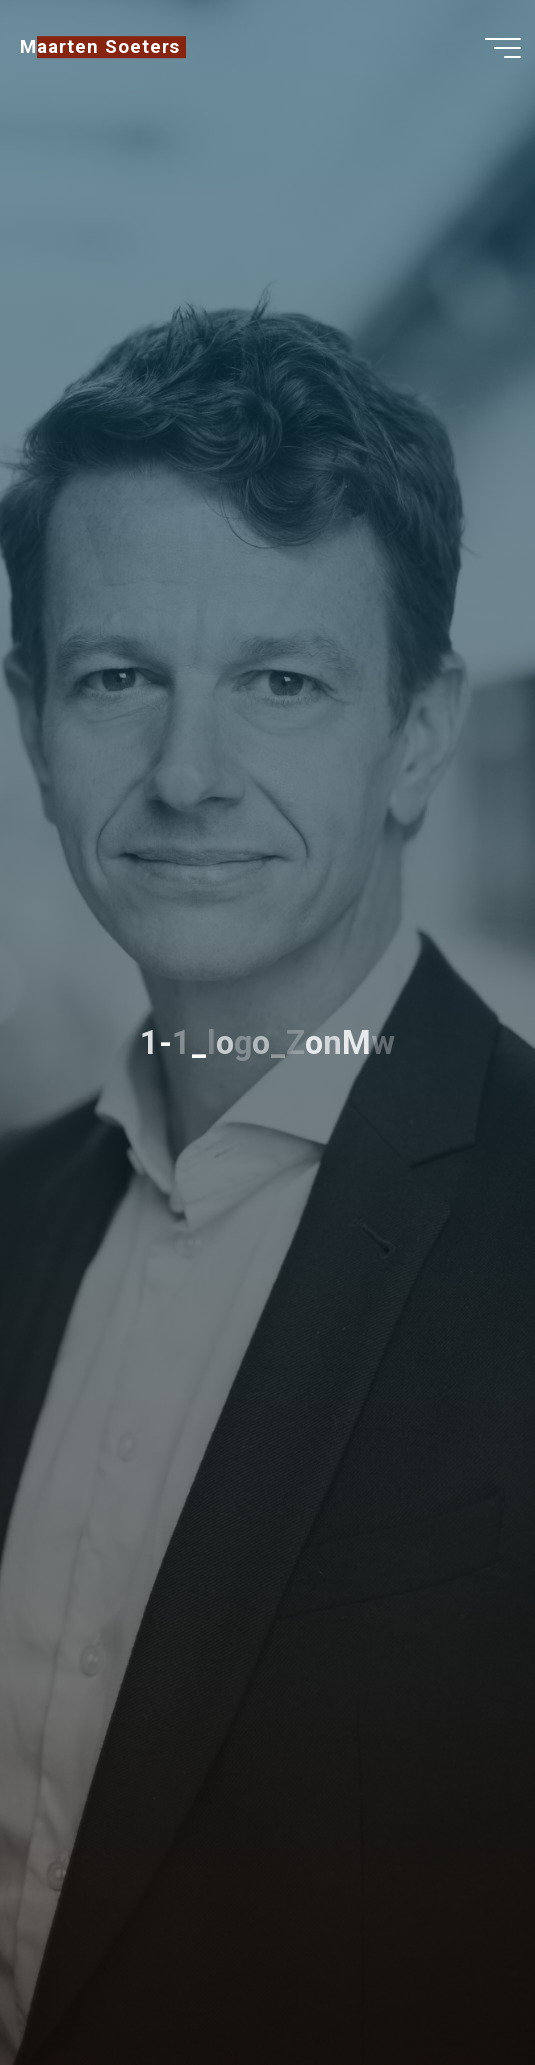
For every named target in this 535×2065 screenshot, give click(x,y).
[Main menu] (503, 48)
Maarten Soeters (100, 47)
